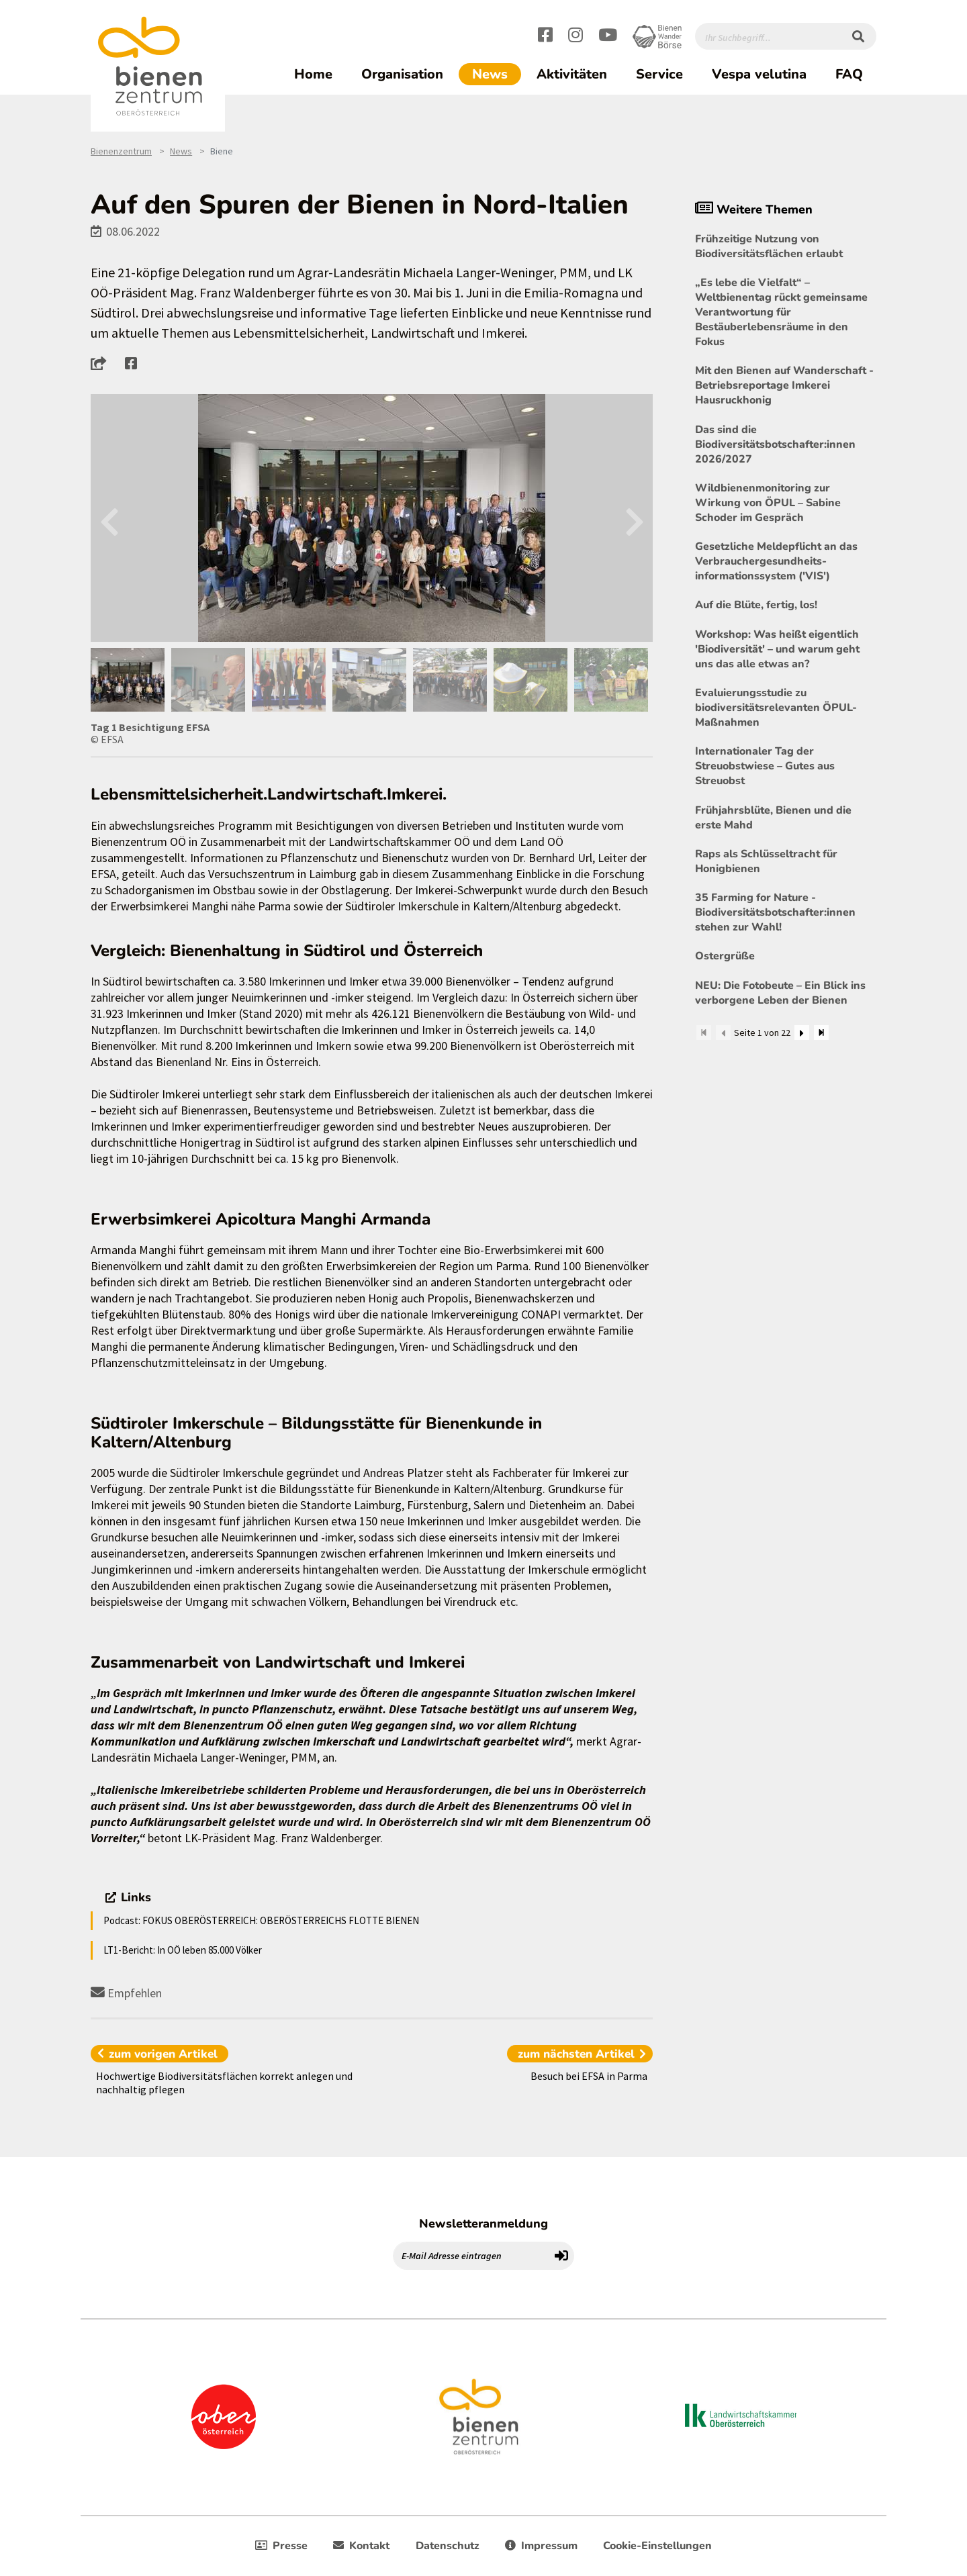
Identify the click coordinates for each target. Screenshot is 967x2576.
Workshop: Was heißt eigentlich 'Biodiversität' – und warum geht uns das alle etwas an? (777, 649)
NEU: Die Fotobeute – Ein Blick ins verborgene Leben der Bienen (780, 993)
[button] (102, 363)
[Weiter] (801, 1032)
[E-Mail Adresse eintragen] (471, 2256)
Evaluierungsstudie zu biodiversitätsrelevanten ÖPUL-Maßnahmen (776, 707)
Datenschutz (447, 2545)
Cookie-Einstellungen (657, 2545)
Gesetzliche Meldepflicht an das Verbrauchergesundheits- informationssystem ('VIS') (776, 561)
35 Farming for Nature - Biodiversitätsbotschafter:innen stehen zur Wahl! (775, 912)
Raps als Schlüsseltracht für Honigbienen (766, 861)
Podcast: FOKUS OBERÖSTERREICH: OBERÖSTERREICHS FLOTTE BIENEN (261, 1920)
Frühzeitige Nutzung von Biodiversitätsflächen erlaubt (769, 246)
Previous (109, 518)
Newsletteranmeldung (483, 2223)
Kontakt (361, 2545)
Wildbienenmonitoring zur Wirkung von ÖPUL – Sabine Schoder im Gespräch (768, 503)
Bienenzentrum (121, 151)
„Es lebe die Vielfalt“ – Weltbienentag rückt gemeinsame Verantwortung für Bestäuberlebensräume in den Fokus (781, 312)
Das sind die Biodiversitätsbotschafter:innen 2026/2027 (775, 444)
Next (634, 518)
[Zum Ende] (821, 1032)
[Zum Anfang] (703, 1032)
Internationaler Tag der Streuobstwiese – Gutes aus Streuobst (765, 766)
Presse (281, 2545)
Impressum (541, 2545)
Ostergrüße (725, 956)
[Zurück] (723, 1032)
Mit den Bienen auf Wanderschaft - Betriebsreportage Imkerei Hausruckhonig (784, 385)
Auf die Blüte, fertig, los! (756, 605)
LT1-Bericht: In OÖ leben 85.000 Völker (182, 1950)
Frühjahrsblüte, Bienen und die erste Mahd (773, 817)
